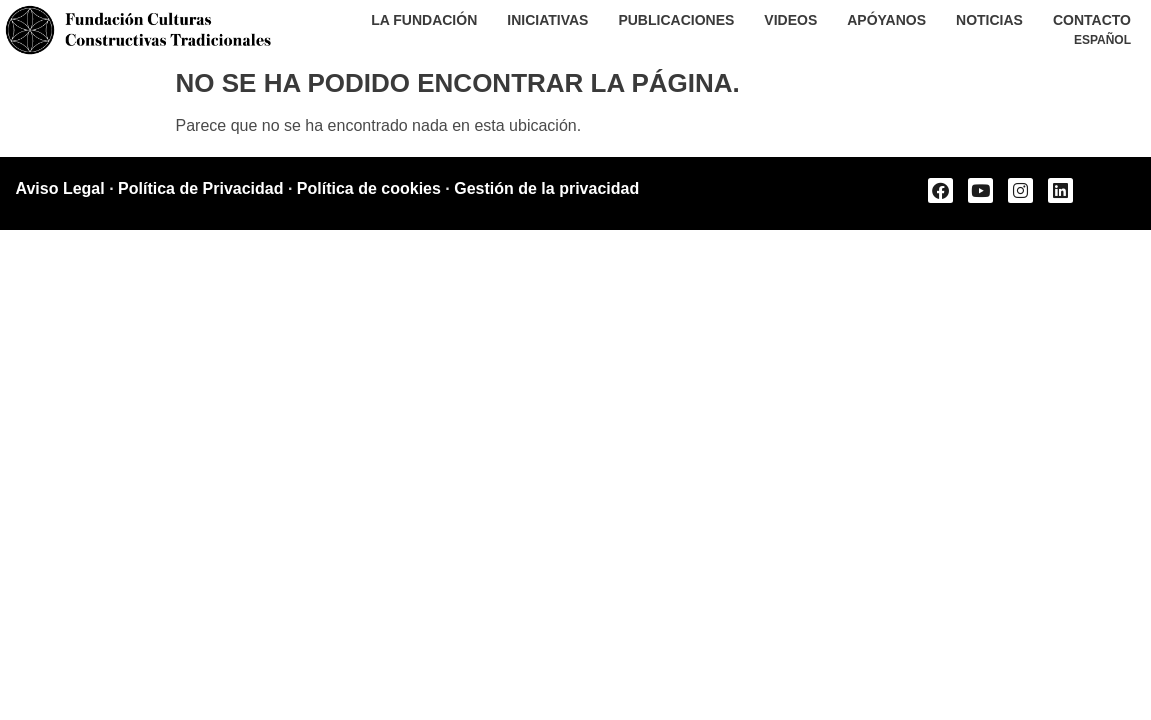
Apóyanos (886, 20)
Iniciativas (547, 20)
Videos (790, 20)
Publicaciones (676, 20)
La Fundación (424, 20)
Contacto (1092, 20)
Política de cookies (369, 188)
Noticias (989, 20)
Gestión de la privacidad (546, 188)
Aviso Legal (60, 188)
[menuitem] (1102, 40)
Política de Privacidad (200, 188)
